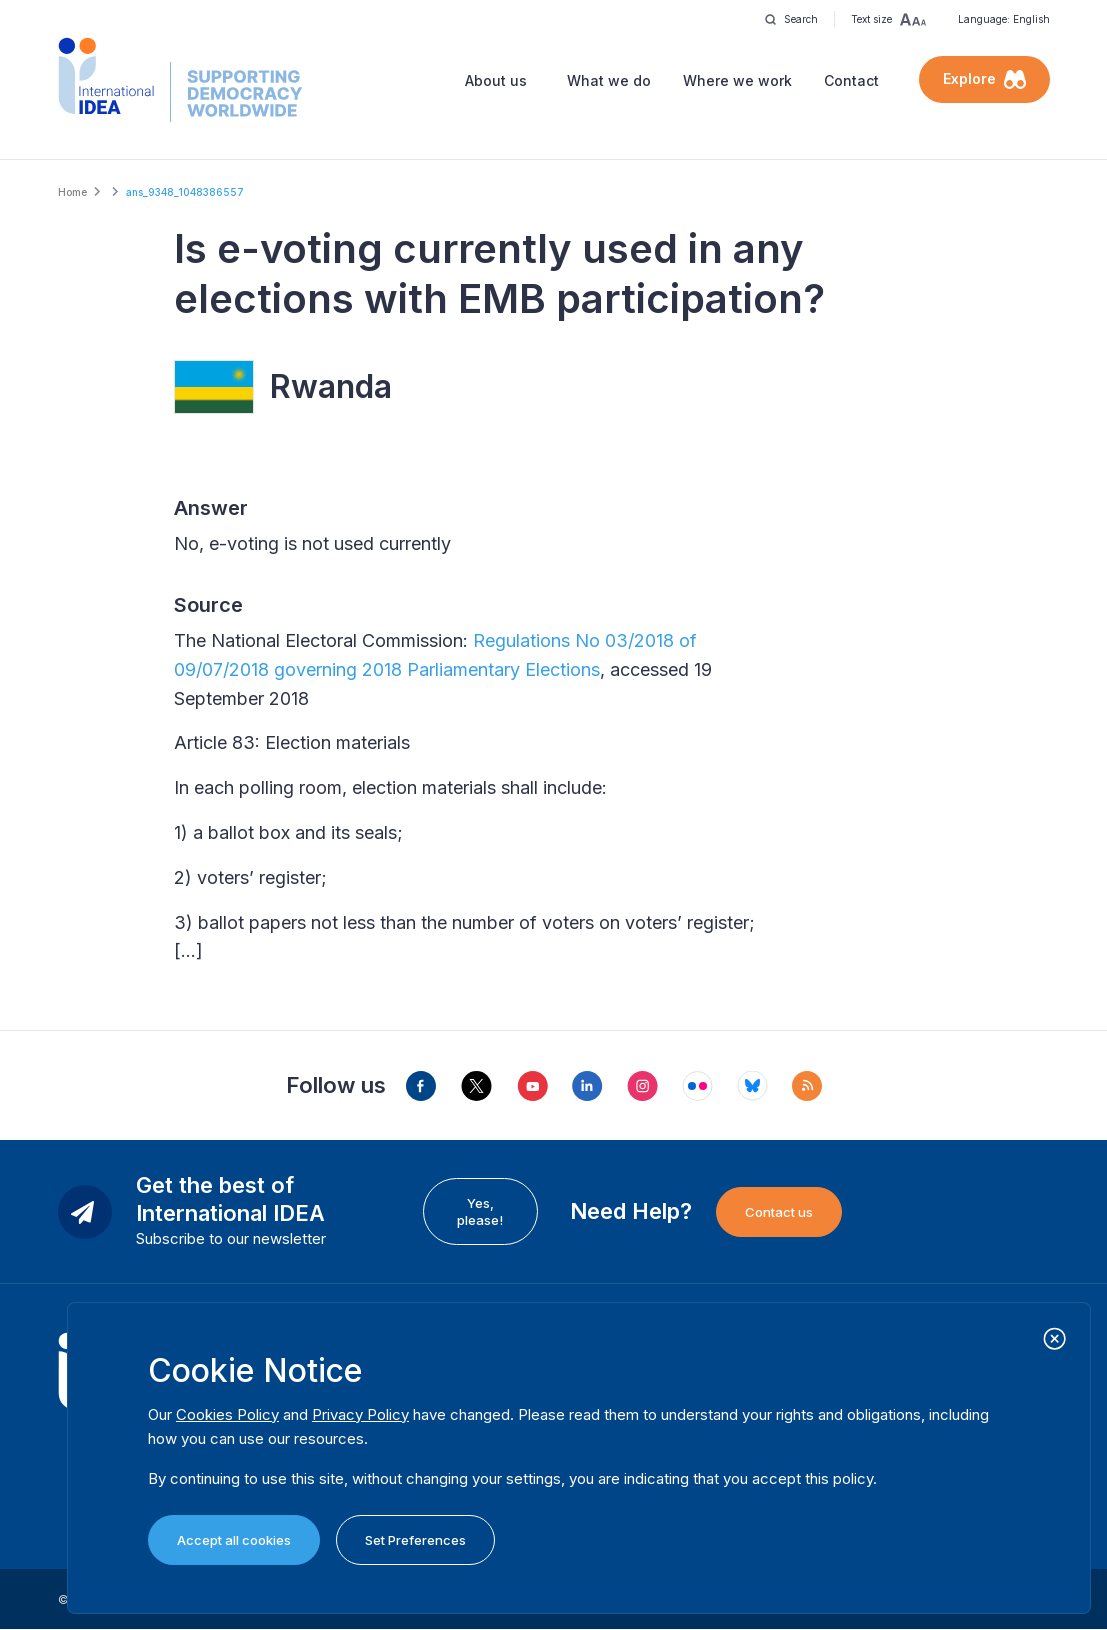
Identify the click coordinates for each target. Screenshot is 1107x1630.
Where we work (737, 80)
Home (72, 192)
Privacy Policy (360, 1414)
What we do (609, 80)
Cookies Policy (227, 1414)
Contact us (779, 1212)
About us (496, 80)
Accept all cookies (234, 1540)
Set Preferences (415, 1540)
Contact (851, 80)
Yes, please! (480, 1211)
